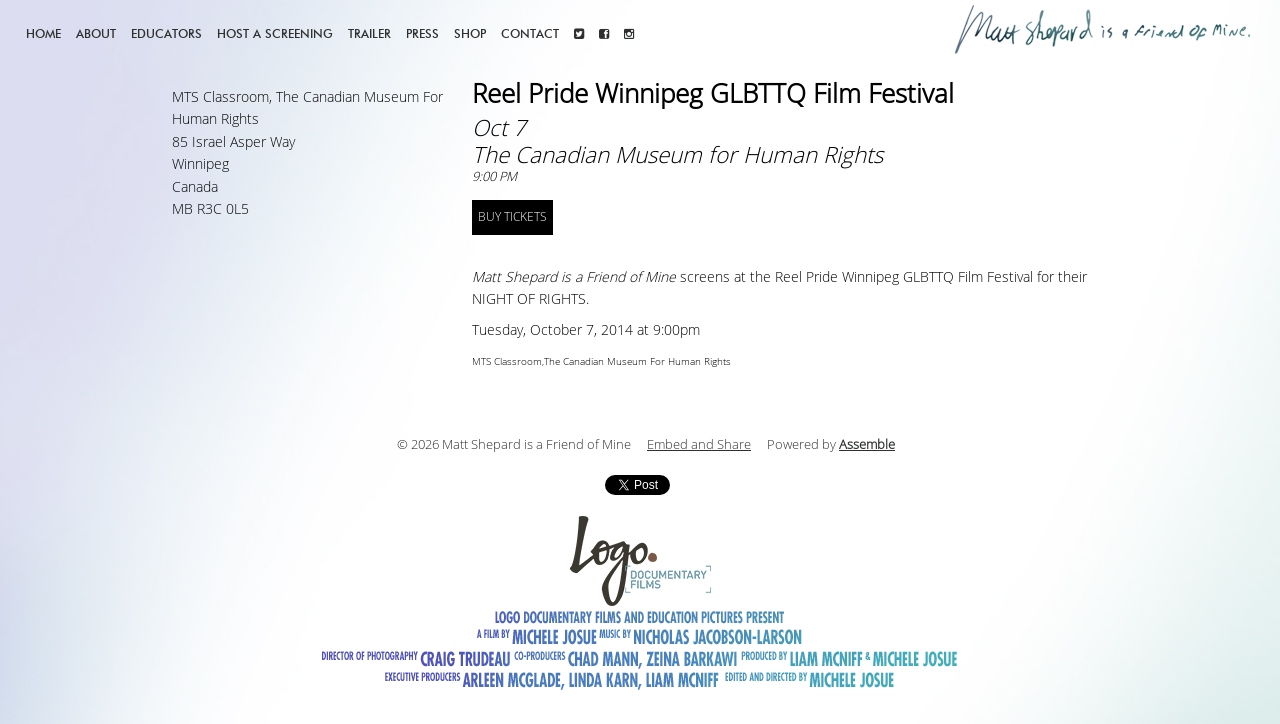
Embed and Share (699, 445)
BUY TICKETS (512, 217)
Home (43, 33)
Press (422, 33)
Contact (530, 33)
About (96, 33)
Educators (166, 33)
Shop (470, 33)
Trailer (369, 33)
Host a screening (275, 33)
